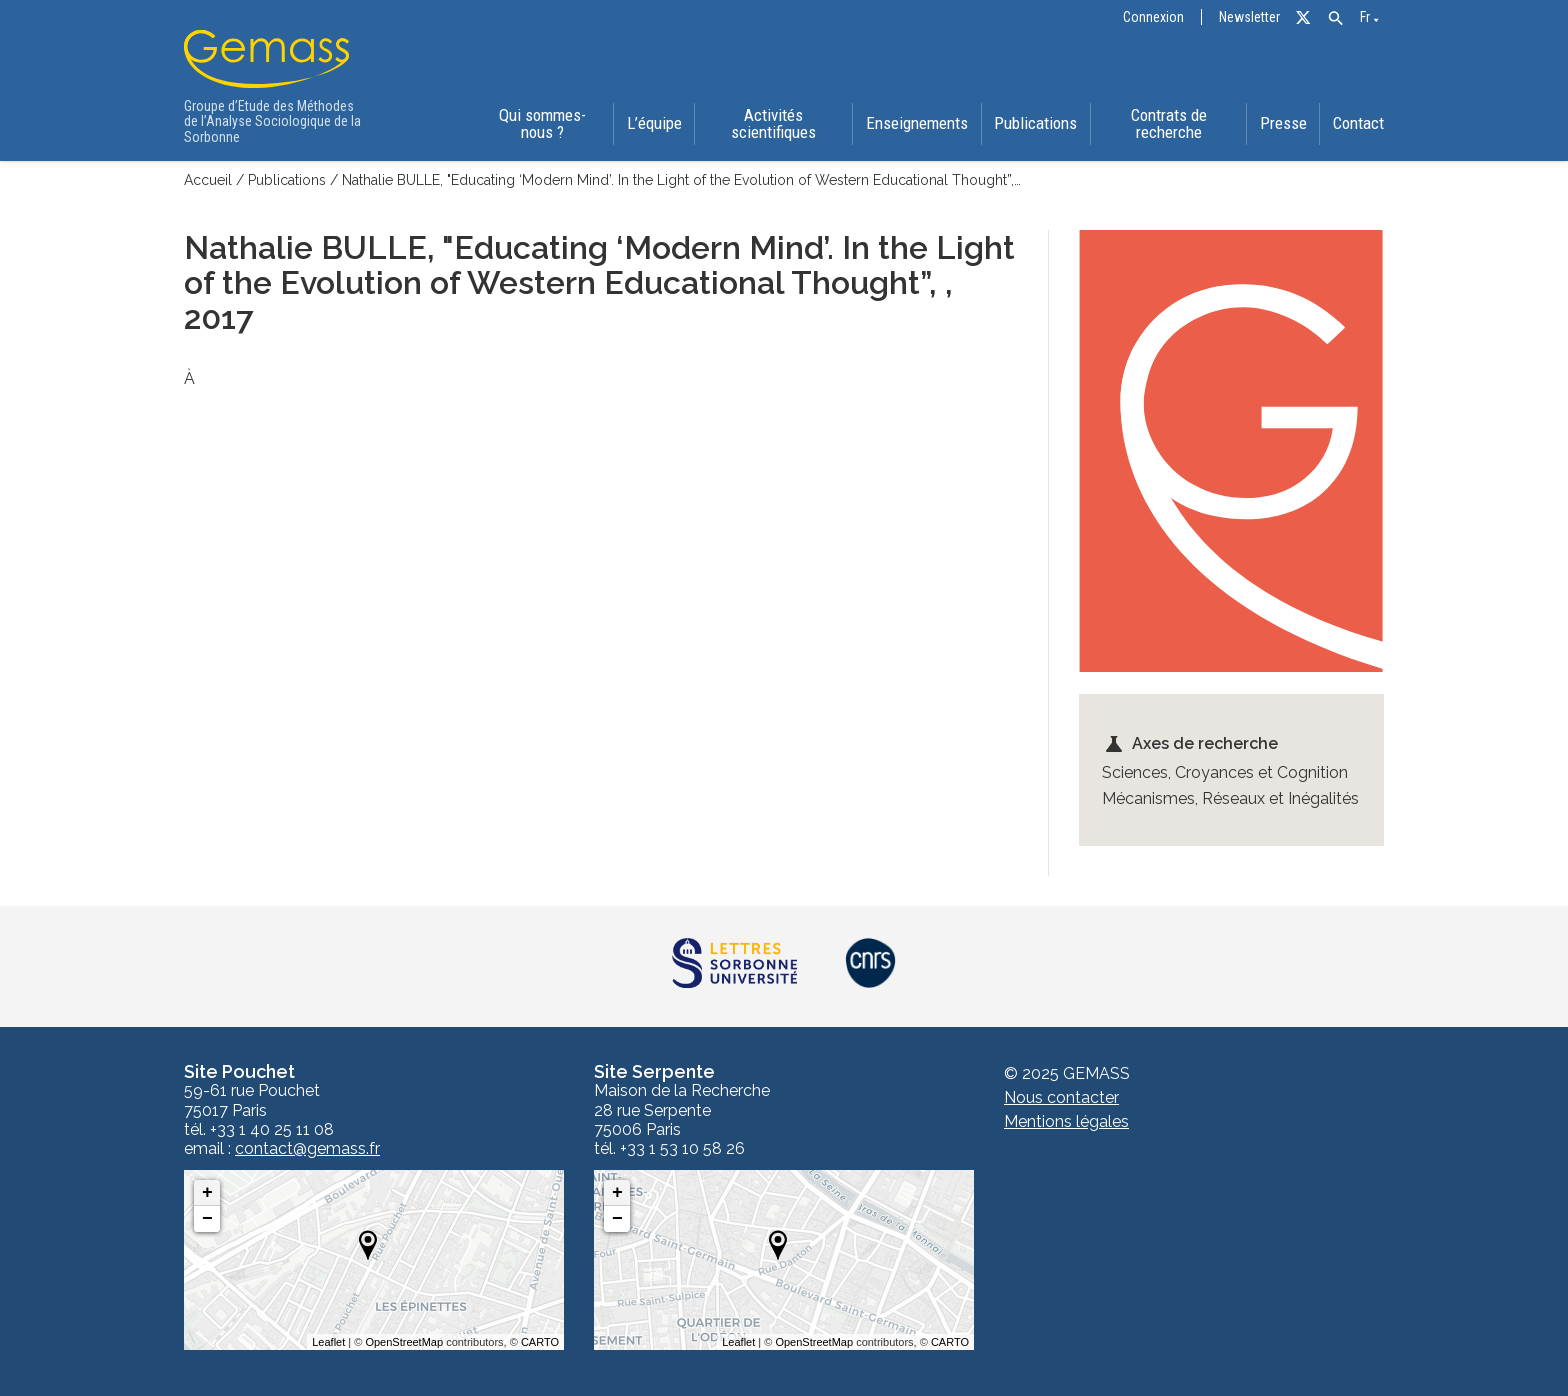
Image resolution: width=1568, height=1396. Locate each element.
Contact (1358, 124)
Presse (1283, 124)
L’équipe (654, 124)
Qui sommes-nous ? (542, 123)
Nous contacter (1061, 1096)
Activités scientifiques (773, 123)
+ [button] (207, 1192)
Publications (1035, 124)
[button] (1335, 18)
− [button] (207, 1218)
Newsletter (1249, 17)
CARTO (540, 1341)
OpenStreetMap (404, 1341)
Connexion (1153, 17)
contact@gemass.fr (307, 1148)
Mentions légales (1066, 1120)
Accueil (208, 180)
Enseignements (917, 124)
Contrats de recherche (1168, 123)
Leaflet (328, 1341)
